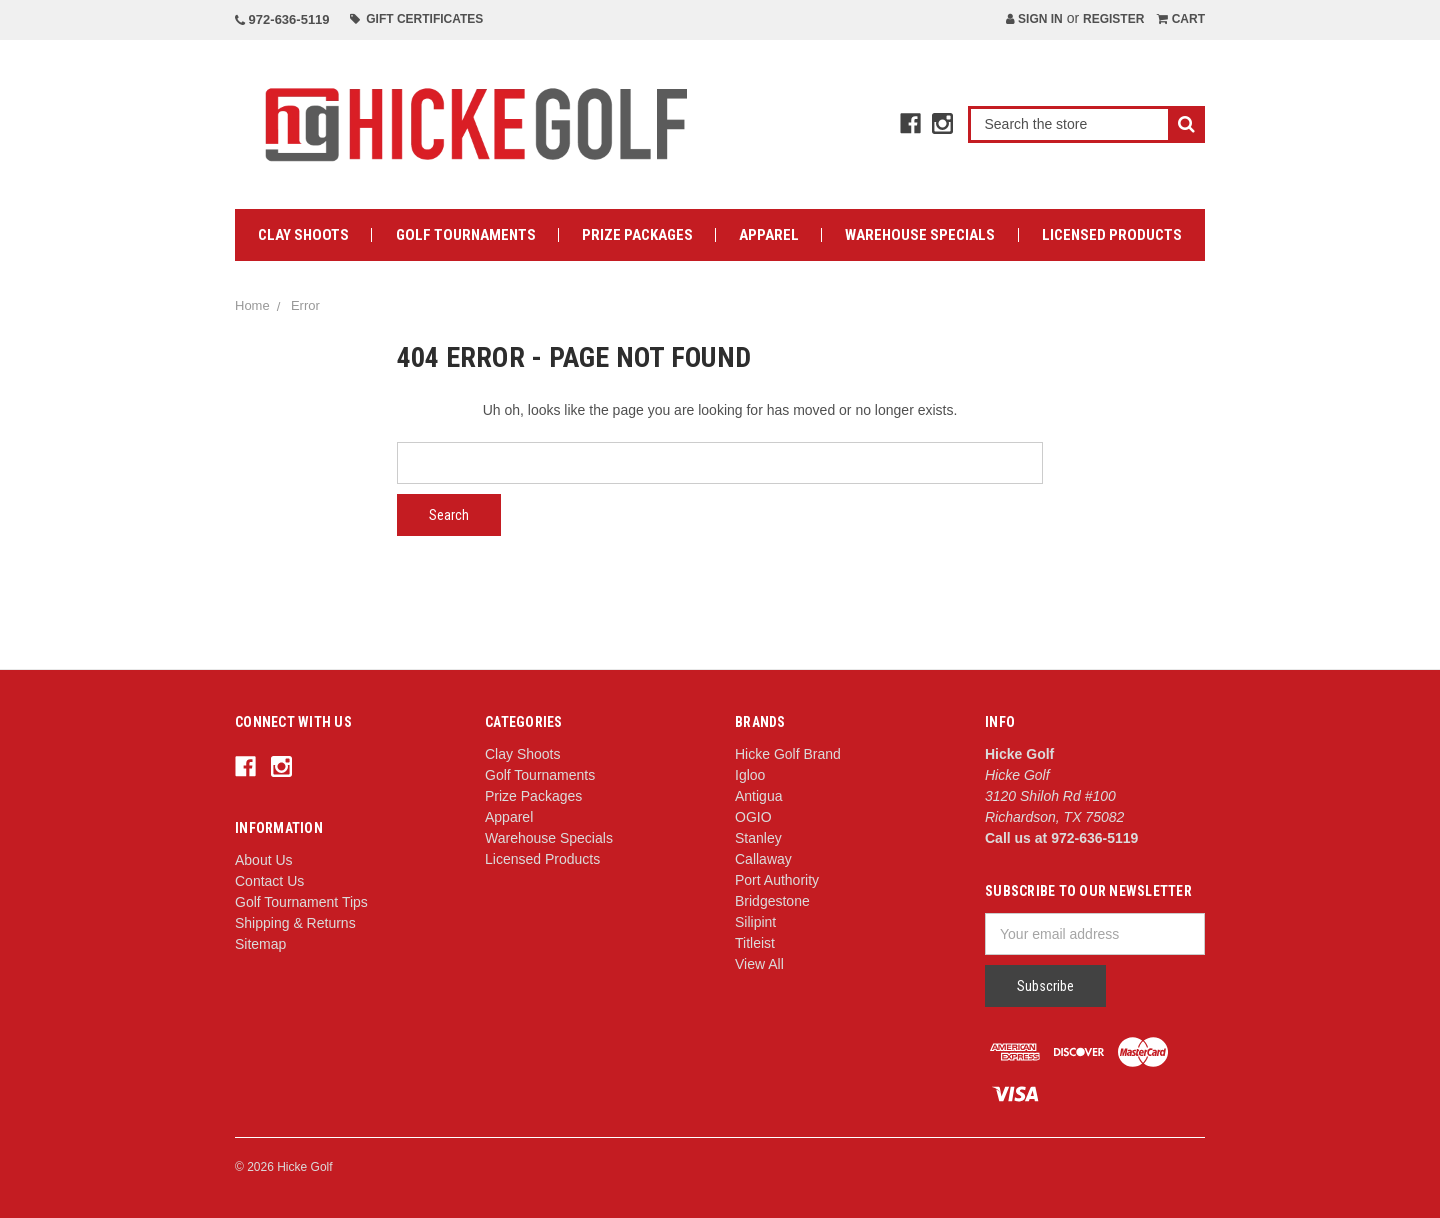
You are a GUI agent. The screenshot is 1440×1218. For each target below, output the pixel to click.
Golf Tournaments (466, 235)
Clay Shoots (303, 235)
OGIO (753, 817)
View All (759, 964)
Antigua (758, 796)
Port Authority (777, 880)
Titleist (755, 943)
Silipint (755, 922)
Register (1113, 19)
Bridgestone (772, 901)
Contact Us (269, 881)
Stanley (758, 838)
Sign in (1034, 19)
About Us (264, 860)
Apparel (769, 235)
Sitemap (260, 944)
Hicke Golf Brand (788, 754)
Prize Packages (637, 235)
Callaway (763, 859)
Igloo (750, 775)
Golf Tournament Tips (301, 902)
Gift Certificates (417, 19)
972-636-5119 (282, 19)
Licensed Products (1112, 235)
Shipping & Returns (295, 923)
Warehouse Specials (920, 235)
